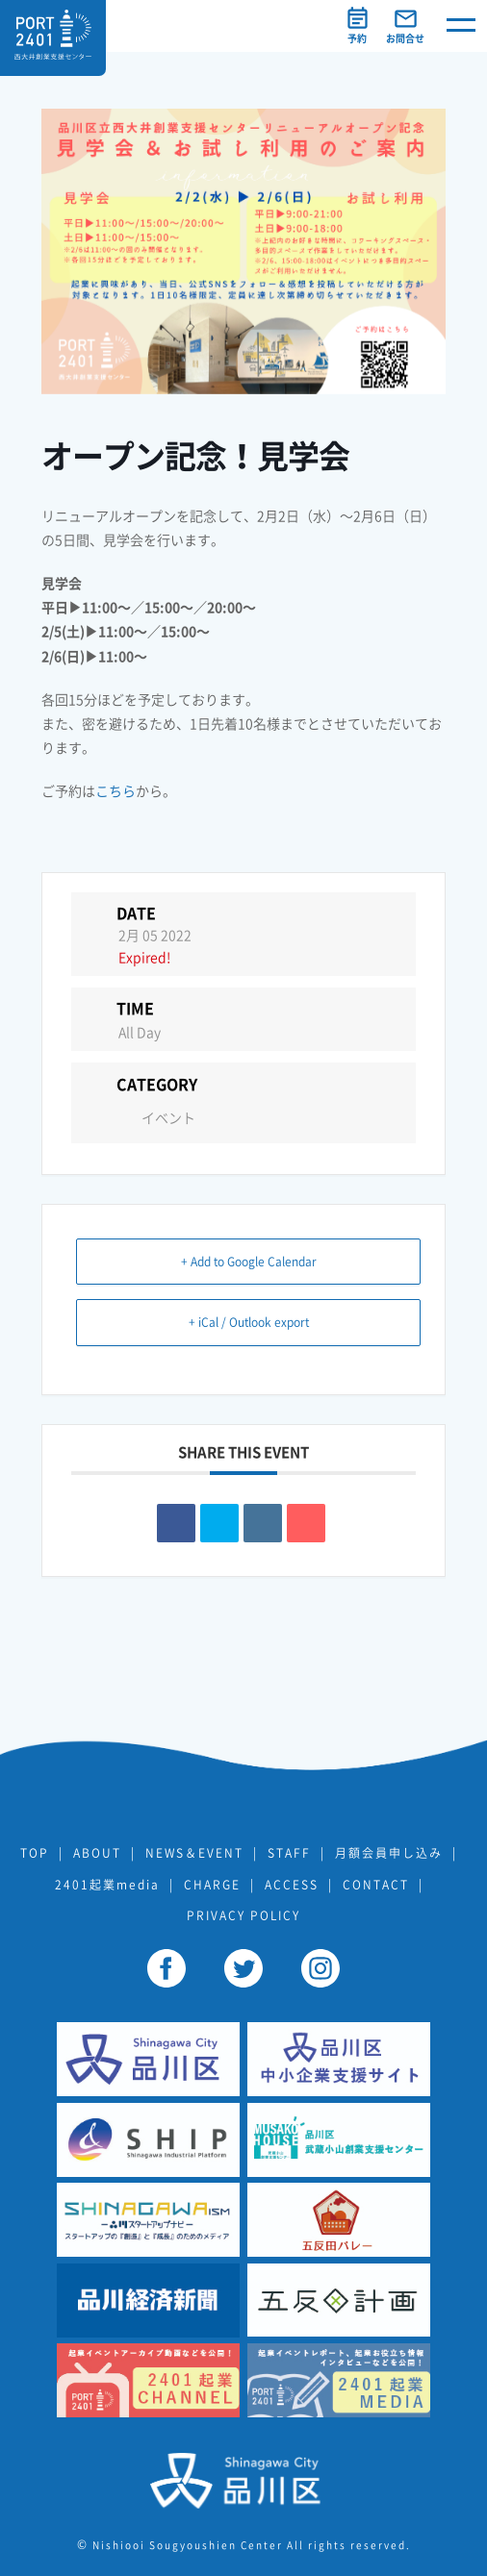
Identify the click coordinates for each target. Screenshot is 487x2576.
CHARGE (212, 1884)
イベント (156, 1118)
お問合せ (405, 38)
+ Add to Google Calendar (249, 1261)
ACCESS (292, 1884)
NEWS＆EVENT (194, 1853)
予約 (357, 38)
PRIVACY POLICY (243, 1915)
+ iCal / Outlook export (249, 1322)
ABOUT (97, 1853)
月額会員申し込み (389, 1853)
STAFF (289, 1853)
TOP (34, 1853)
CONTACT (376, 1884)
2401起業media (107, 1884)
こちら (115, 791)
